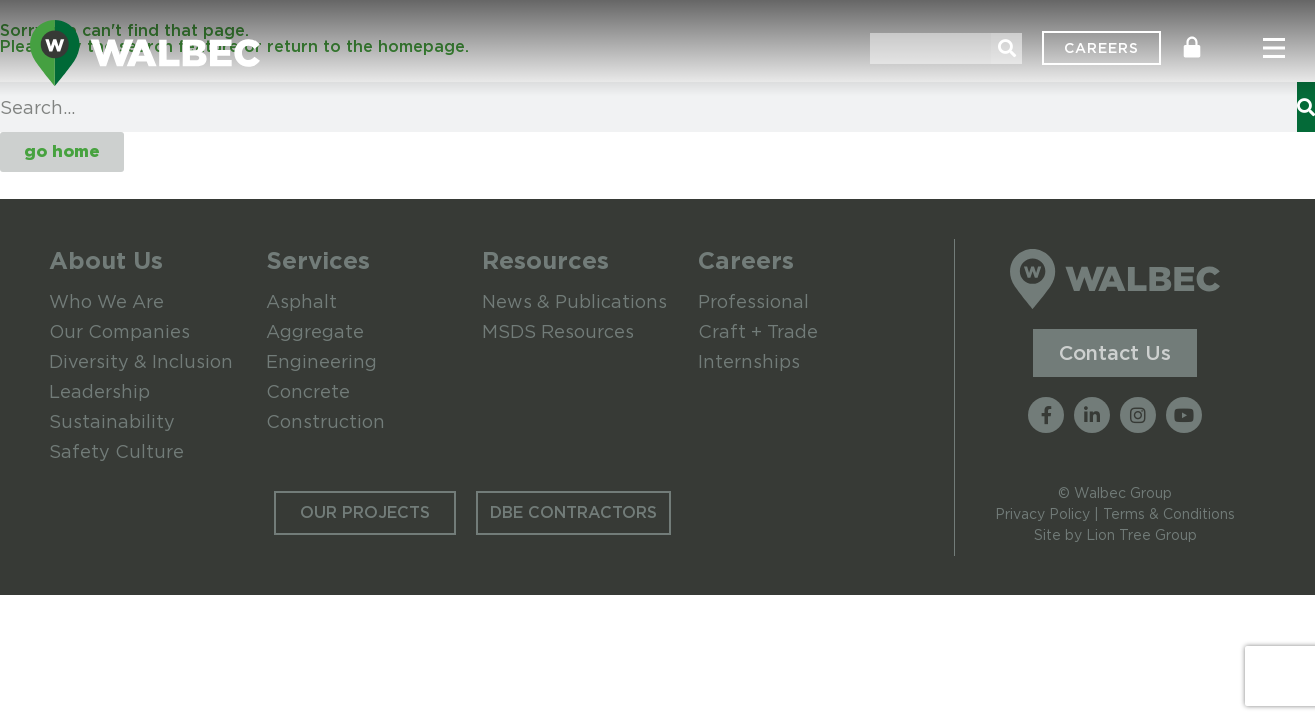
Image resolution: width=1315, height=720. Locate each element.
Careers (746, 260)
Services (318, 260)
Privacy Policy (1042, 514)
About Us (106, 260)
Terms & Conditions (1169, 514)
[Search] (1006, 48)
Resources (545, 260)
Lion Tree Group (1141, 535)
